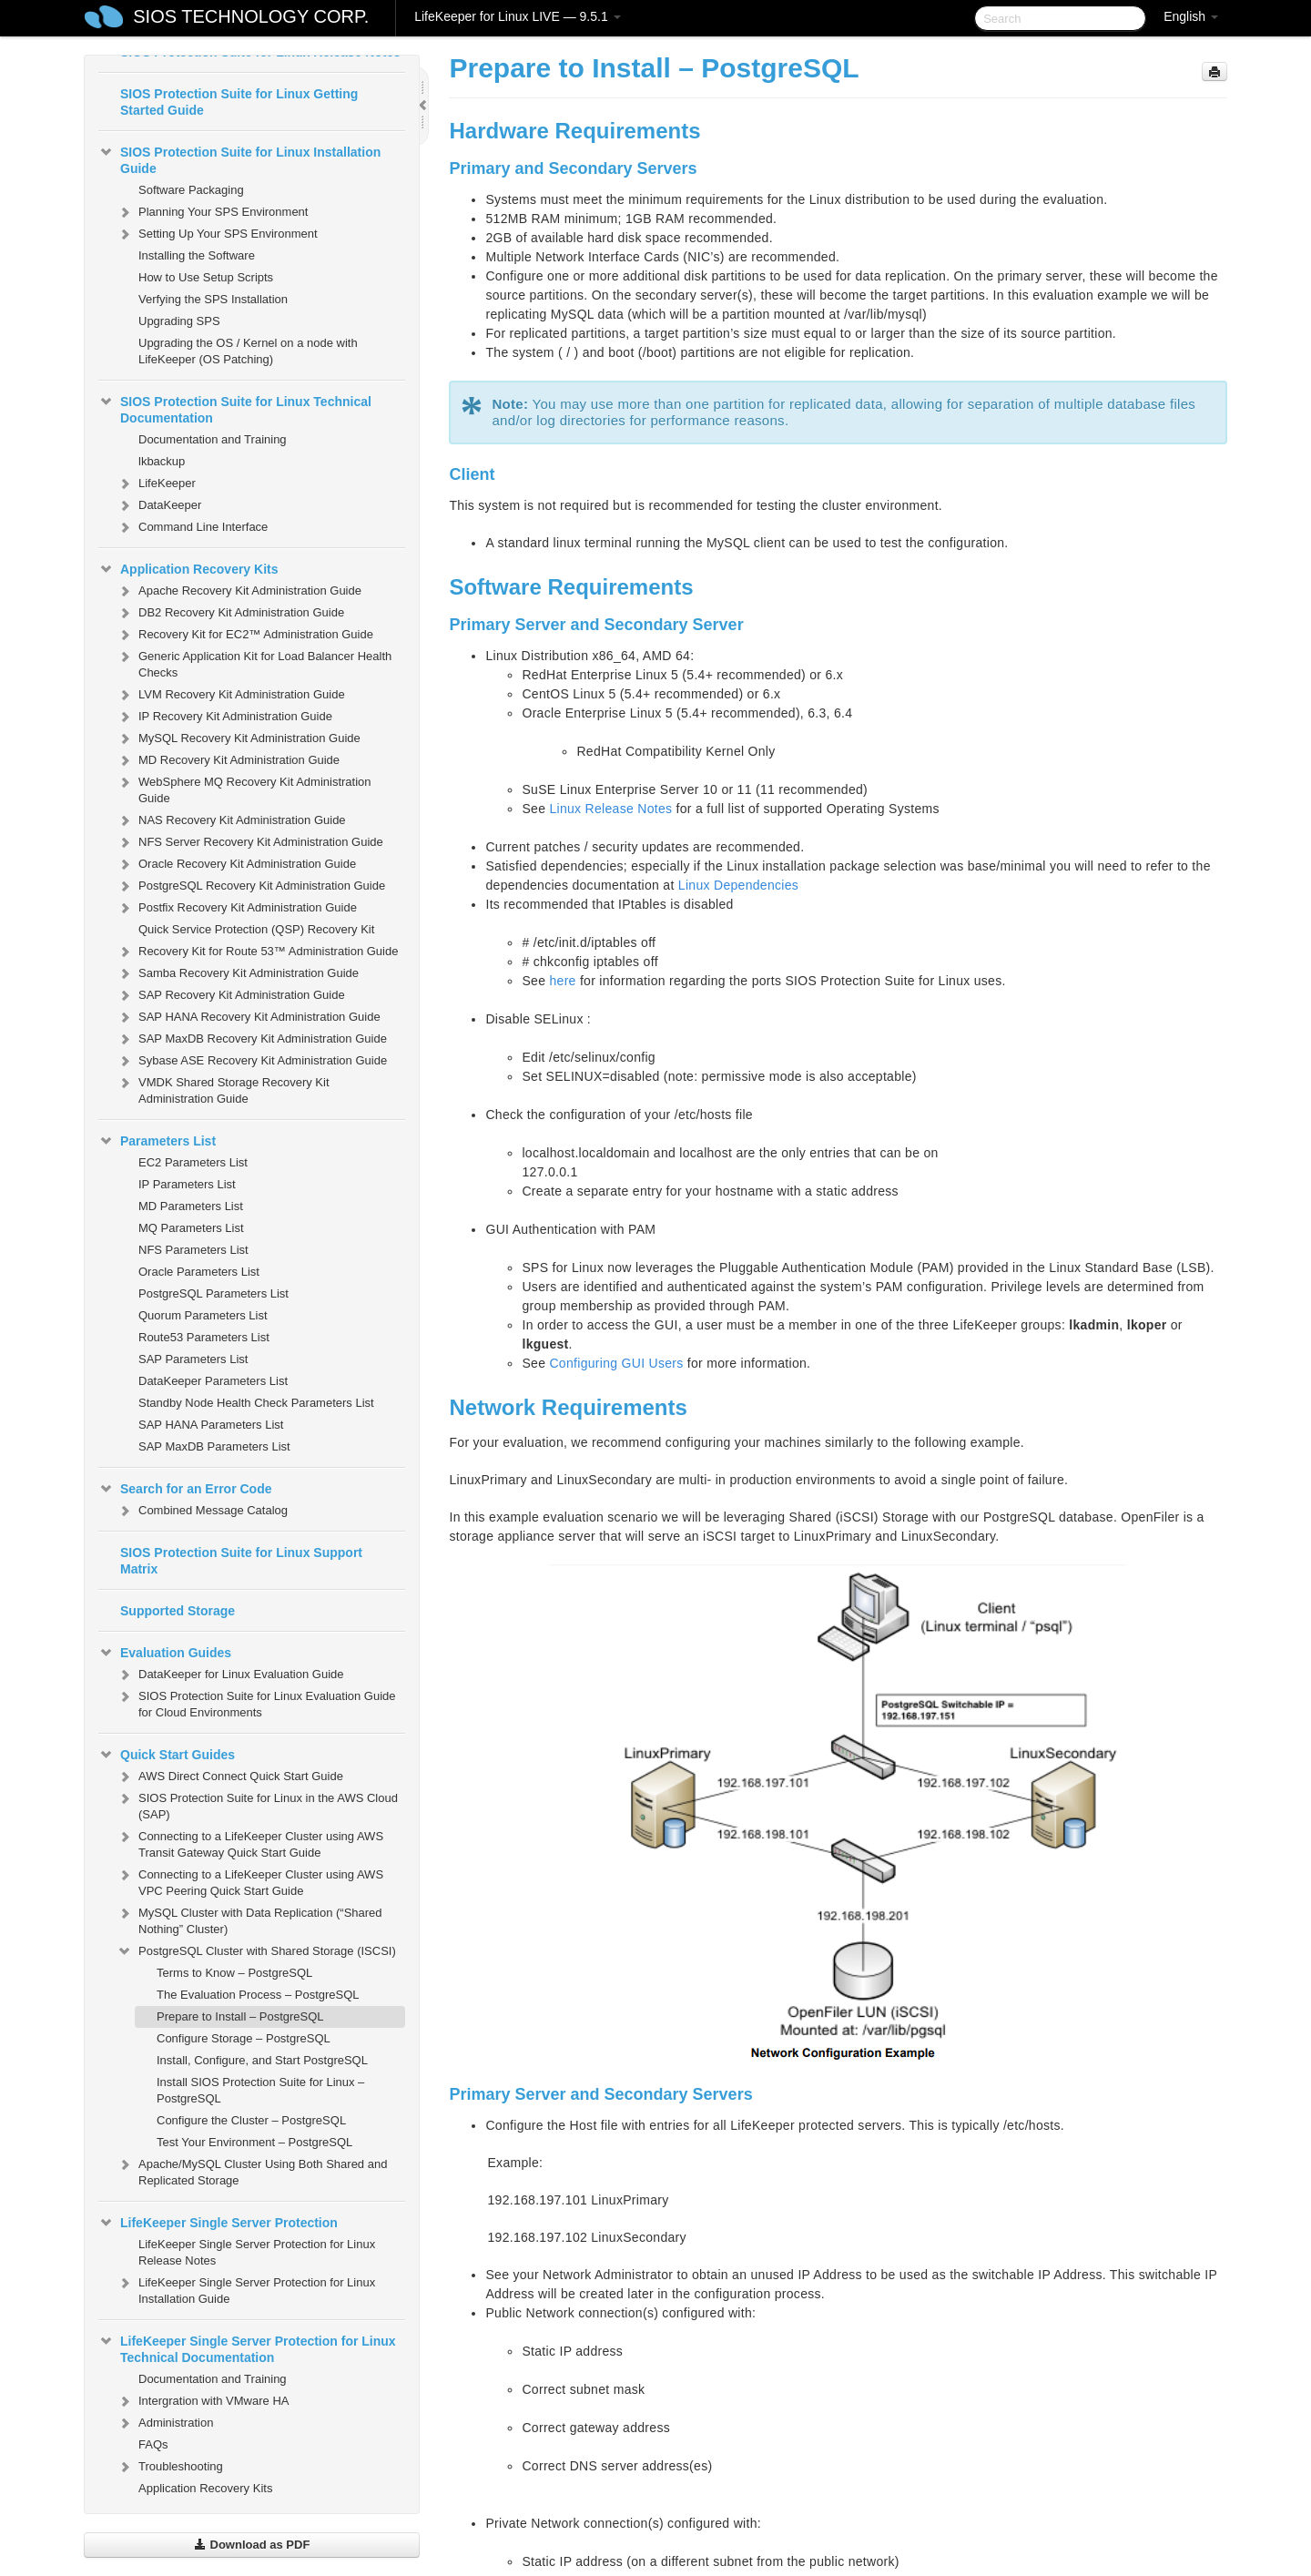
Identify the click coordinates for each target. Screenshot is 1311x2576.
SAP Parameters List (193, 1359)
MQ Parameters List (191, 1228)
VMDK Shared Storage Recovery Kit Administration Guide (223, 1088)
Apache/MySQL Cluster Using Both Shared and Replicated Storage (252, 2170)
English (1191, 16)
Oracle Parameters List (198, 1271)
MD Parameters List (190, 1206)
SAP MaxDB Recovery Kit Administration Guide (252, 1039)
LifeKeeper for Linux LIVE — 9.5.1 (517, 16)
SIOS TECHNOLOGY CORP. (251, 16)
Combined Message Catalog (202, 1511)
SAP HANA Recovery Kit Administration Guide (249, 1017)
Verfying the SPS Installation (213, 299)
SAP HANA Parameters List (210, 1424)
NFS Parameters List (193, 1250)
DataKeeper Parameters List (213, 1381)
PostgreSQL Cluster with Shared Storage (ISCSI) (256, 1951)
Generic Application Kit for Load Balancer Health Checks (254, 662)
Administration (165, 2423)
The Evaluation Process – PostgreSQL (258, 1994)
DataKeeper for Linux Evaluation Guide (230, 1674)
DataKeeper (159, 505)
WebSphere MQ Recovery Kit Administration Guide (244, 788)
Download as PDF (252, 2544)
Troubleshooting (170, 2467)
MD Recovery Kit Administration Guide (228, 760)
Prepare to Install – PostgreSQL (240, 2016)
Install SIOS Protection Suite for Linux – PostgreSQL (260, 2090)
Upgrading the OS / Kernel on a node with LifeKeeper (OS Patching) (248, 351)
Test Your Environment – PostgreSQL (254, 2142)
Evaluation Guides (164, 1653)
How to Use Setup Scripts (205, 277)
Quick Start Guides (166, 1755)
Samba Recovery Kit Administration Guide (238, 973)
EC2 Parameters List (193, 1162)
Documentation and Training (212, 439)
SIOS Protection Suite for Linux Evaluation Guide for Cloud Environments (256, 1702)
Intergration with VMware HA (203, 2401)
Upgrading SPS (179, 321)
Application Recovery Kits (188, 569)
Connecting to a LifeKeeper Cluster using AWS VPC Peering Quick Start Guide (250, 1881)
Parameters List (157, 1141)
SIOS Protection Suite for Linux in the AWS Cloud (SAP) (257, 1804)
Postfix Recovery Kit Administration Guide (237, 908)
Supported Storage (177, 1611)
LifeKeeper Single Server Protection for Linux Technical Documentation (247, 2347)
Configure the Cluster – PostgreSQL (251, 2120)
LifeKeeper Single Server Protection (218, 2223)
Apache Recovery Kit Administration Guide (239, 591)
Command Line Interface (192, 527)
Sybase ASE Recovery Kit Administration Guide (252, 1061)
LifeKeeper (156, 483)
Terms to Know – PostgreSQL (234, 1973)
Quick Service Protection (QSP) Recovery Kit (256, 929)
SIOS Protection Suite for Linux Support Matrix (241, 1560)
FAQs (153, 2444)
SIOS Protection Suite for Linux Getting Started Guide (239, 102)
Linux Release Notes (610, 808)
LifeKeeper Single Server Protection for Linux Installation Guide (246, 2289)
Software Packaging (191, 190)
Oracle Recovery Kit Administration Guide (236, 864)
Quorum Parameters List (203, 1315)
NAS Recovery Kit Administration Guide (231, 820)
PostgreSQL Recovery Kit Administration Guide (251, 886)
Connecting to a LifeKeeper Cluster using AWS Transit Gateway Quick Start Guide (250, 1842)
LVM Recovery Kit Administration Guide (231, 695)
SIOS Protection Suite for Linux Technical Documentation (234, 408)
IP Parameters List (187, 1184)
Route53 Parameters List (203, 1337)
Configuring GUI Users (616, 1363)
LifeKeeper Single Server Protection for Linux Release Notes (256, 2252)
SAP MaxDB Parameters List (214, 1446)
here (562, 980)
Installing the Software (196, 255)
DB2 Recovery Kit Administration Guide (230, 613)
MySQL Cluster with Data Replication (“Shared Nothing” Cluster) (249, 1919)
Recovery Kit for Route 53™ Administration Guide (257, 951)
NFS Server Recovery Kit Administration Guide (250, 842)
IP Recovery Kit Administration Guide (224, 717)
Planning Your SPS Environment (212, 212)
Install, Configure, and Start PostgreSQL (262, 2060)
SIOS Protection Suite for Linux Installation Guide (239, 158)
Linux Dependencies (738, 885)
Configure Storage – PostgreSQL (243, 2038)
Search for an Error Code (185, 1489)
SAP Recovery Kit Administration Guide (231, 995)
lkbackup (161, 461)
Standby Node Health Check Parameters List (256, 1403)
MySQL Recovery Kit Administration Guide (239, 738)
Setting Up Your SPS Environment (217, 234)
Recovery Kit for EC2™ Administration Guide (245, 635)
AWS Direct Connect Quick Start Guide (230, 1776)
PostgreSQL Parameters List (213, 1293)
